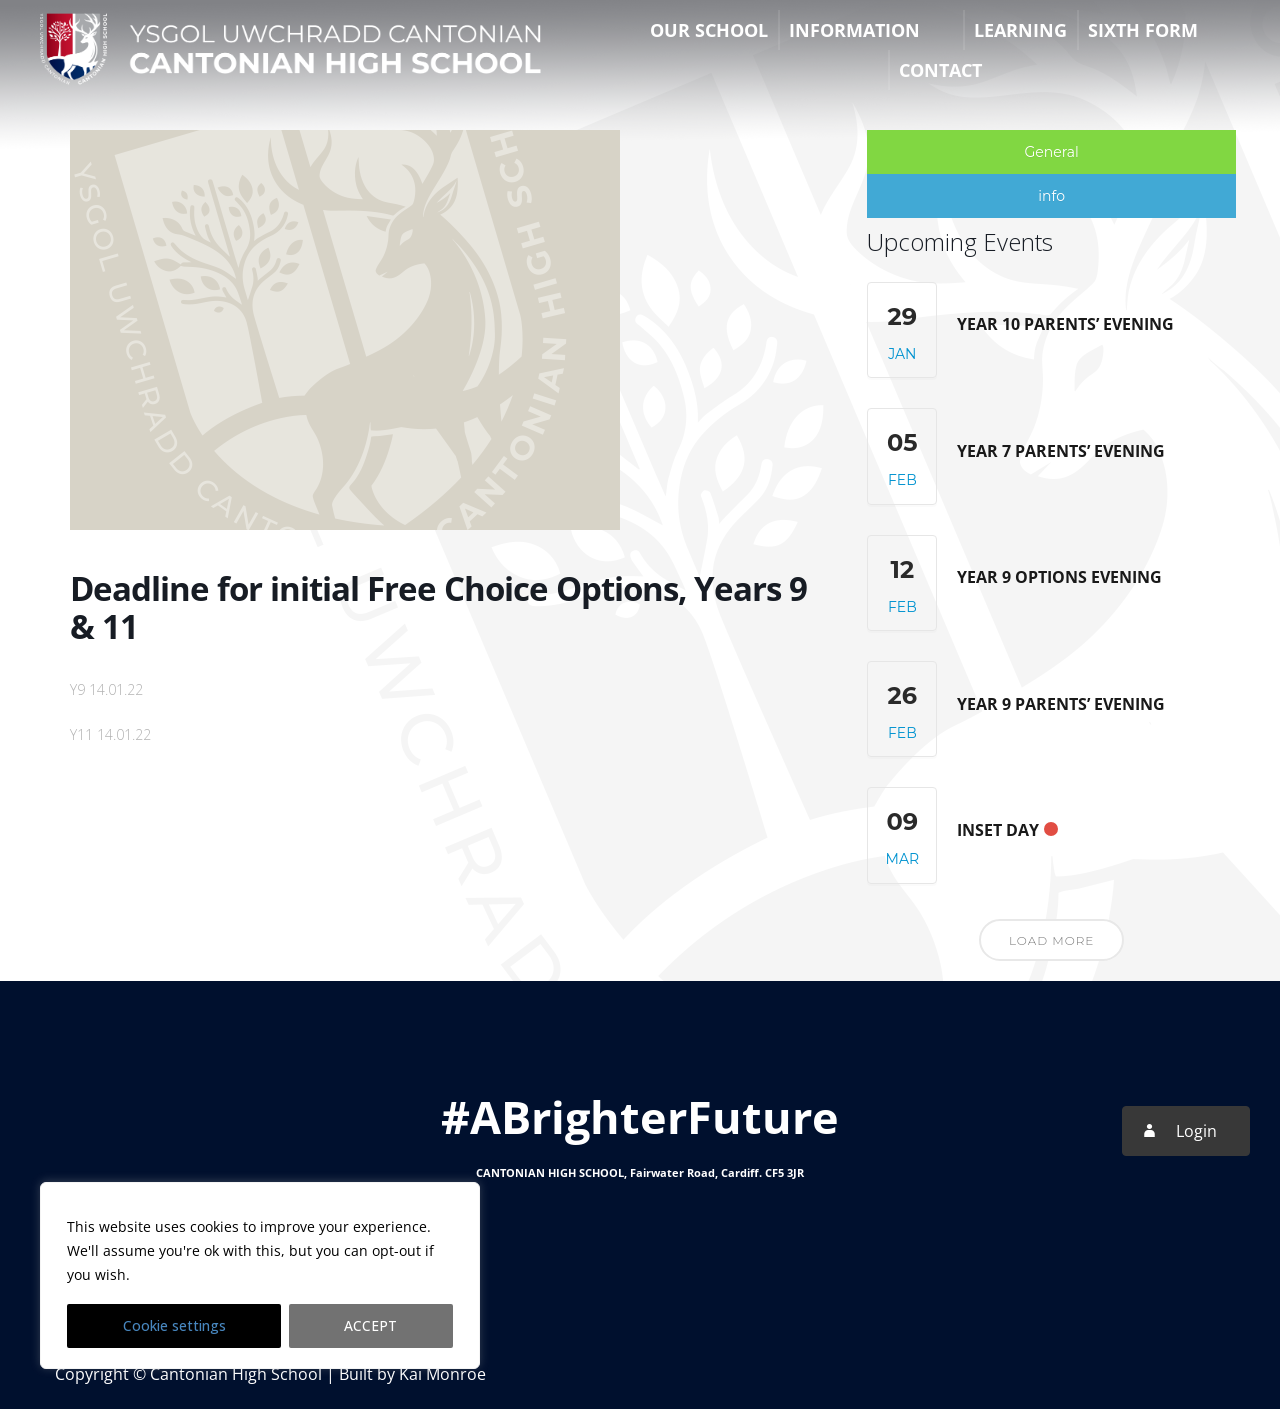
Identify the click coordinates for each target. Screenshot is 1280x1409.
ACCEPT (371, 1325)
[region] (260, 1276)
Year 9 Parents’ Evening (1061, 704)
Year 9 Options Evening (1059, 577)
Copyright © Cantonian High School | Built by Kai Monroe (270, 1374)
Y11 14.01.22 (110, 734)
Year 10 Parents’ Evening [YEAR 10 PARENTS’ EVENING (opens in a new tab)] (1065, 324)
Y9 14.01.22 (106, 689)
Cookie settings (174, 1325)
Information (854, 30)
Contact (940, 70)
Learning (1020, 30)
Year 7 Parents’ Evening (1061, 451)
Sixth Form (1143, 30)
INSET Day (998, 830)
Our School (709, 30)
